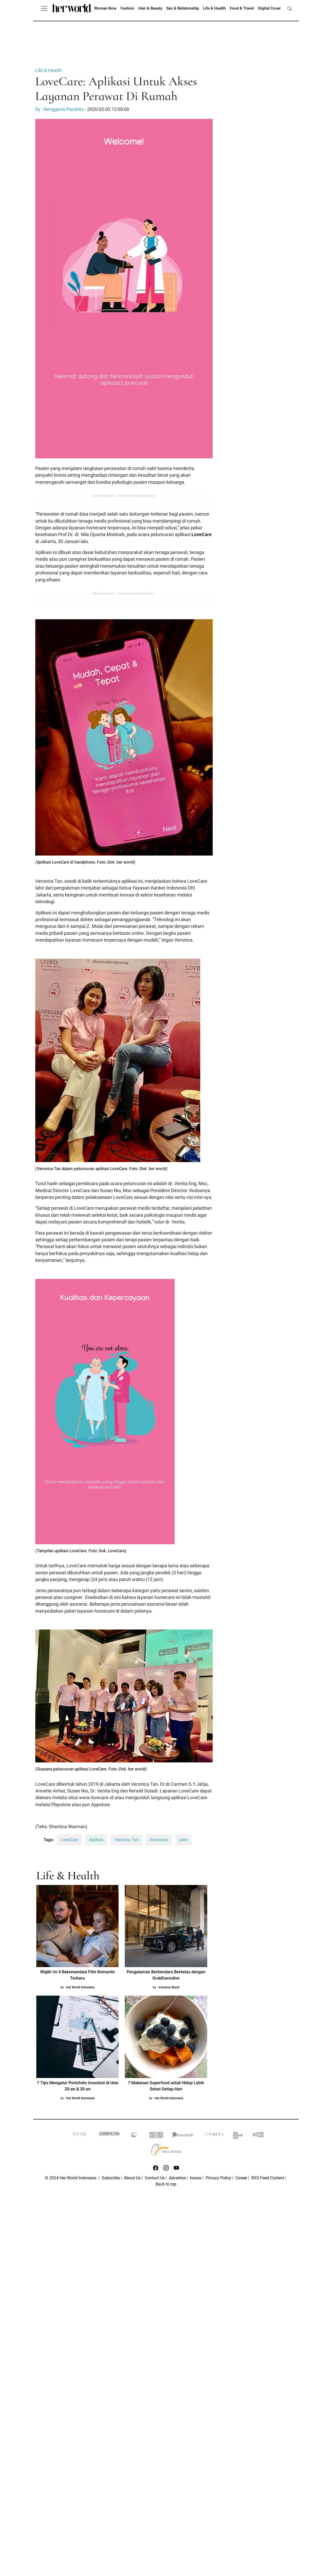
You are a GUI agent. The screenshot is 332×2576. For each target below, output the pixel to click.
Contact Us (155, 2177)
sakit (183, 1839)
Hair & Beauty (150, 8)
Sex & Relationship (182, 8)
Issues (196, 2177)
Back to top (166, 2184)
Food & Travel (242, 8)
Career (241, 2177)
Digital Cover (269, 8)
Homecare (158, 1839)
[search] (289, 8)
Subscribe (111, 2177)
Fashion (127, 8)
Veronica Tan (126, 1839)
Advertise (177, 2177)
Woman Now (105, 8)
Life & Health (214, 8)
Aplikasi (96, 1839)
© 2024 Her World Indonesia (71, 2177)
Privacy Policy (218, 2177)
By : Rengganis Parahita (59, 109)
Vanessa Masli (168, 1987)
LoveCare (69, 1839)
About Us (132, 2177)
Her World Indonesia (80, 1987)
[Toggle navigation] (44, 8)
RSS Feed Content (267, 2177)
